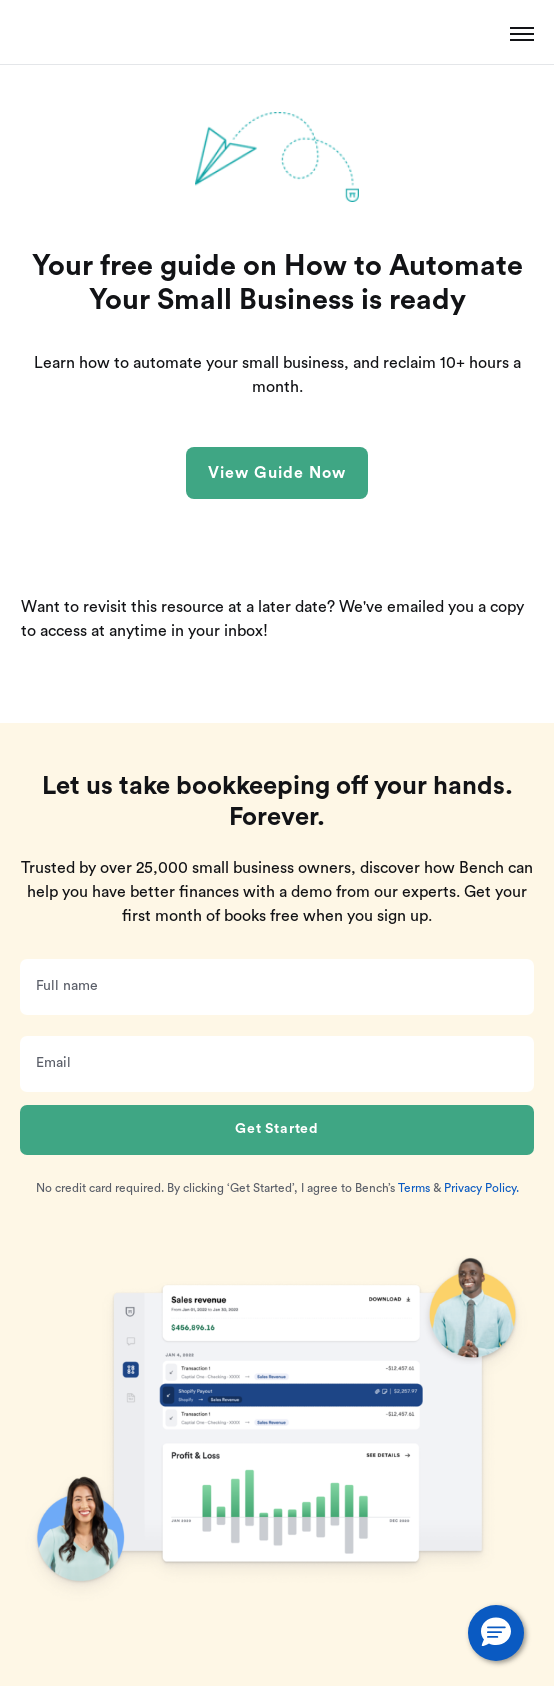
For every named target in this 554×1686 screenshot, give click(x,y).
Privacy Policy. (481, 1188)
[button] (496, 1633)
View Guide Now (276, 473)
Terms (414, 1188)
